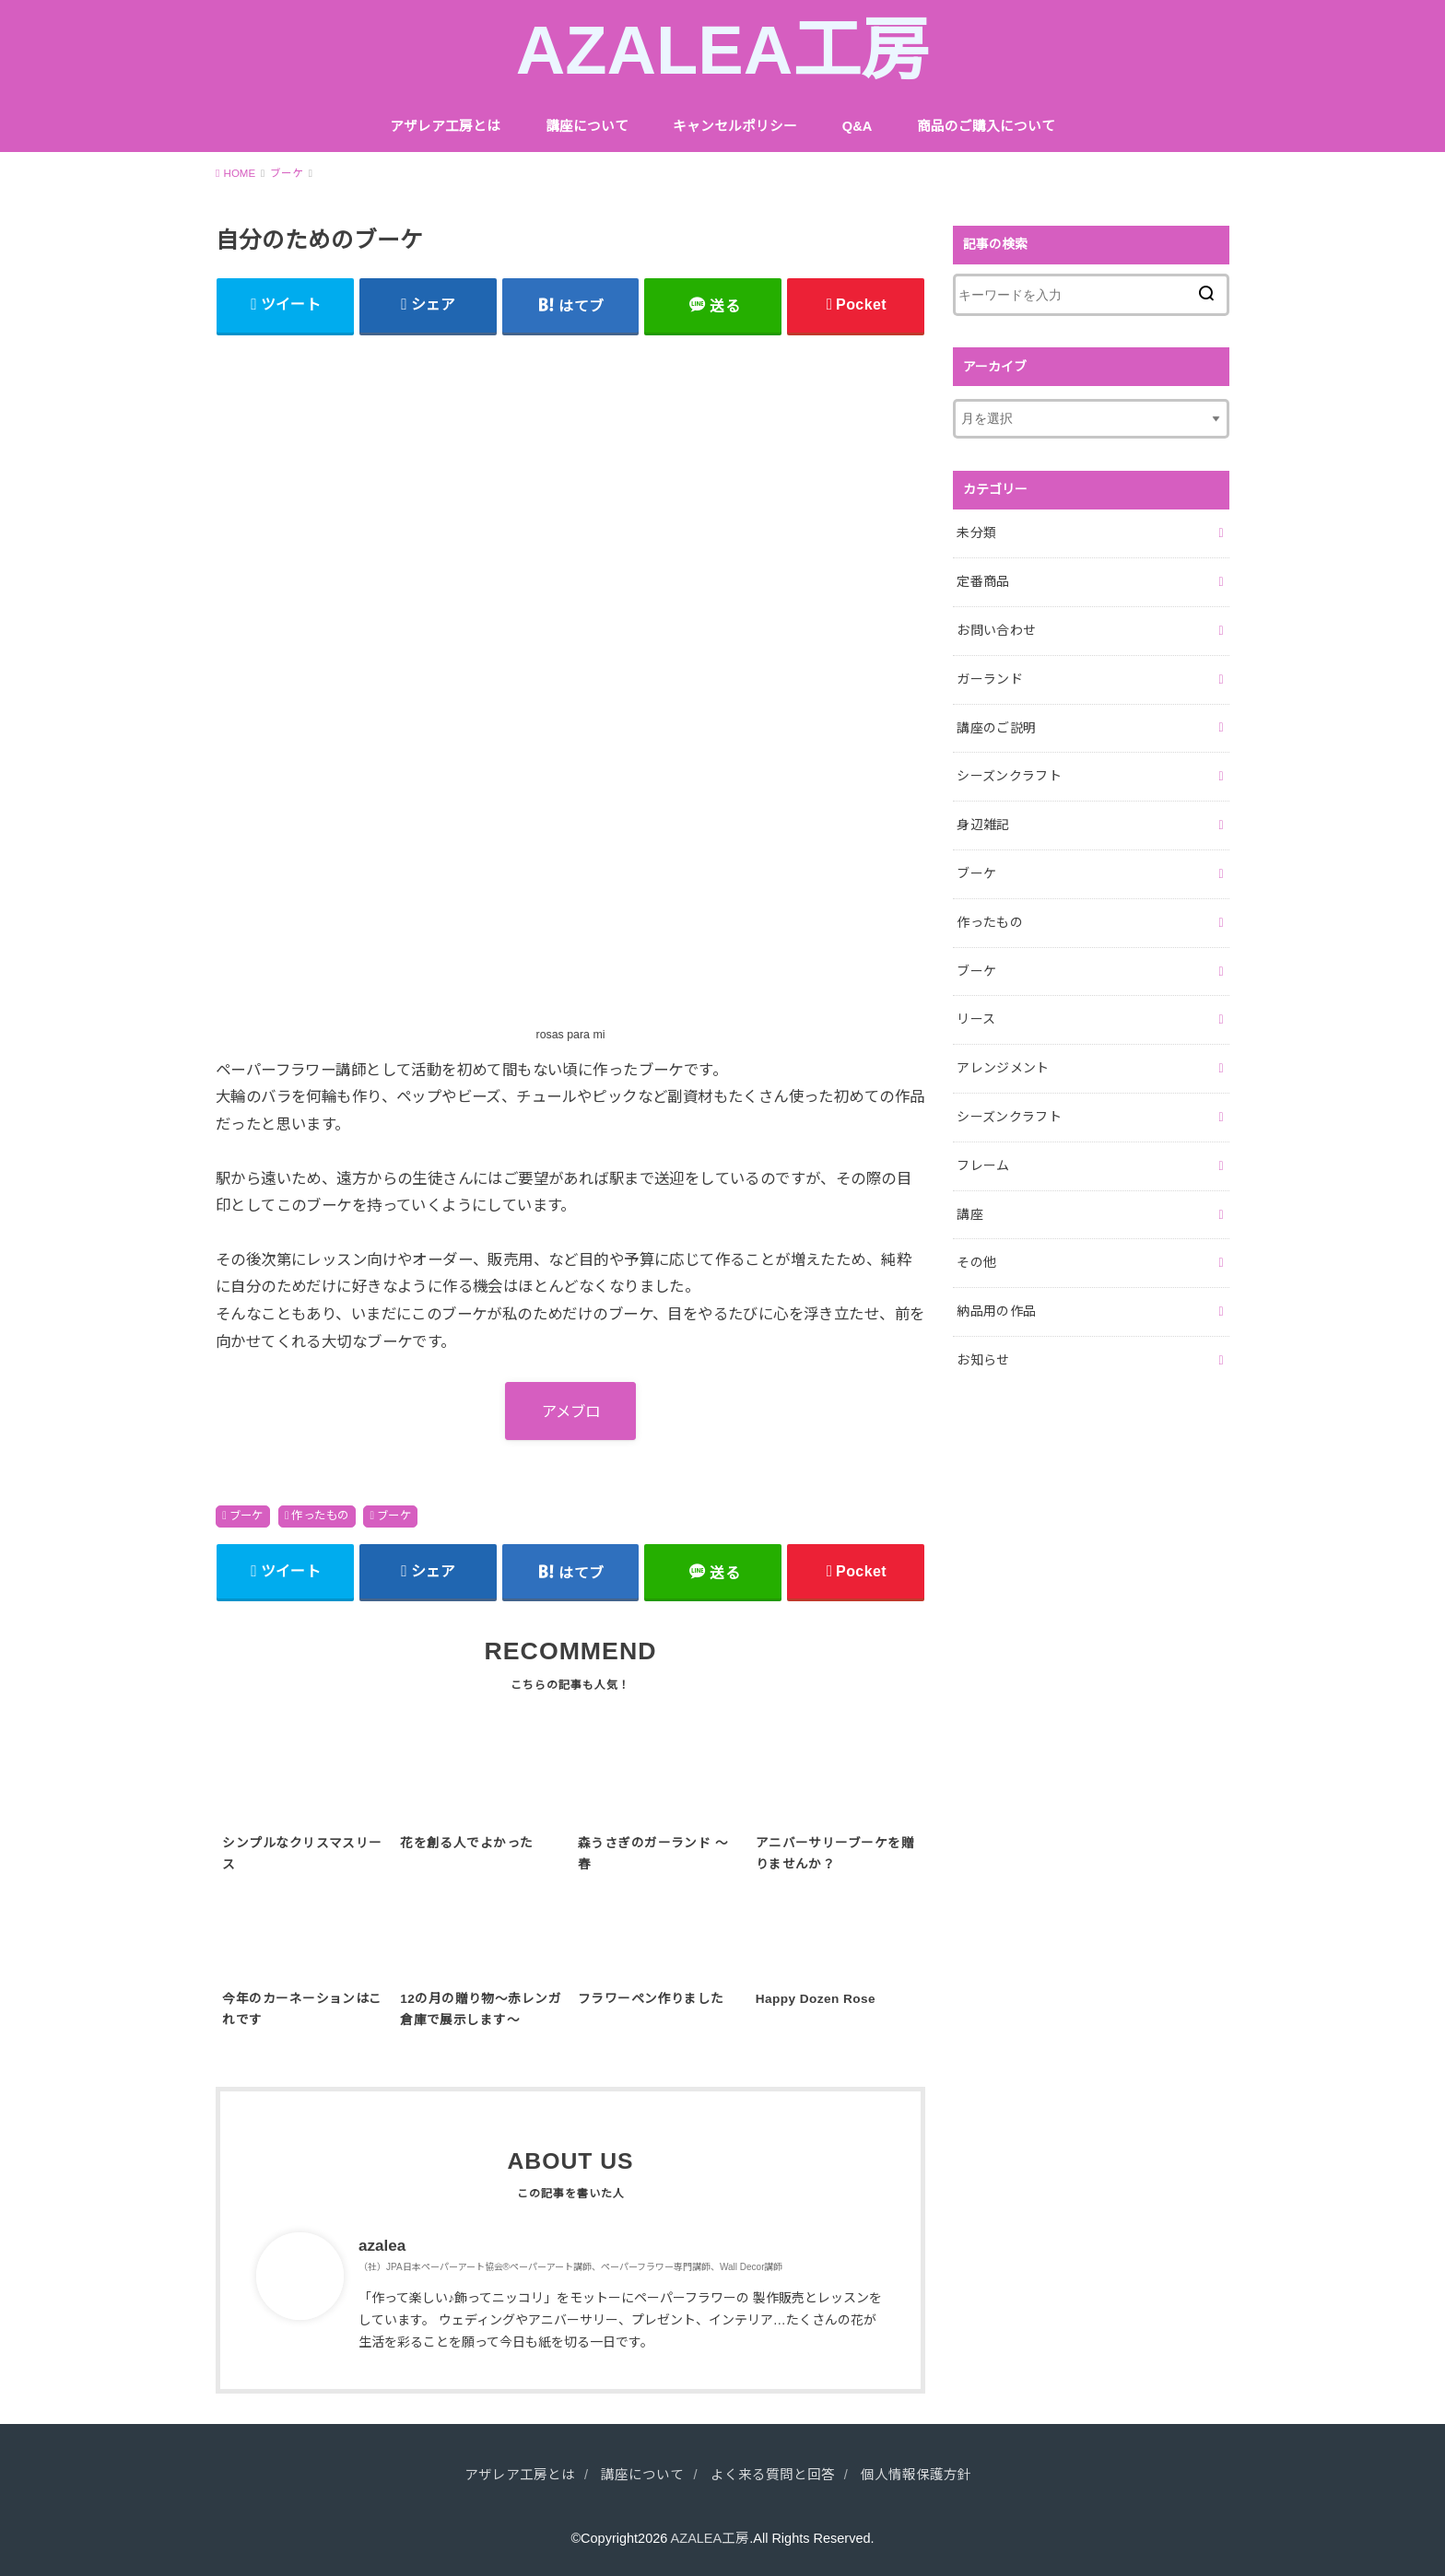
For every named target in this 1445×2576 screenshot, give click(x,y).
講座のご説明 (996, 727)
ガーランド (990, 679)
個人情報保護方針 (916, 2474)
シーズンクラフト (1009, 775)
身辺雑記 (983, 824)
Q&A (857, 126)
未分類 (976, 532)
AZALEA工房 (723, 50)
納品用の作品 (996, 1311)
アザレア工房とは (445, 126)
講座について (587, 126)
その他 (976, 1262)
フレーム (983, 1165)
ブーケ (246, 1515)
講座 (970, 1214)
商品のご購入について (986, 126)
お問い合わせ (996, 630)
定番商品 (983, 581)
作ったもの (319, 1515)
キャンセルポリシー (735, 126)
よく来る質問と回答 (773, 2474)
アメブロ (571, 1411)
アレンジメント (1003, 1067)
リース (976, 1019)
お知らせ (983, 1359)
